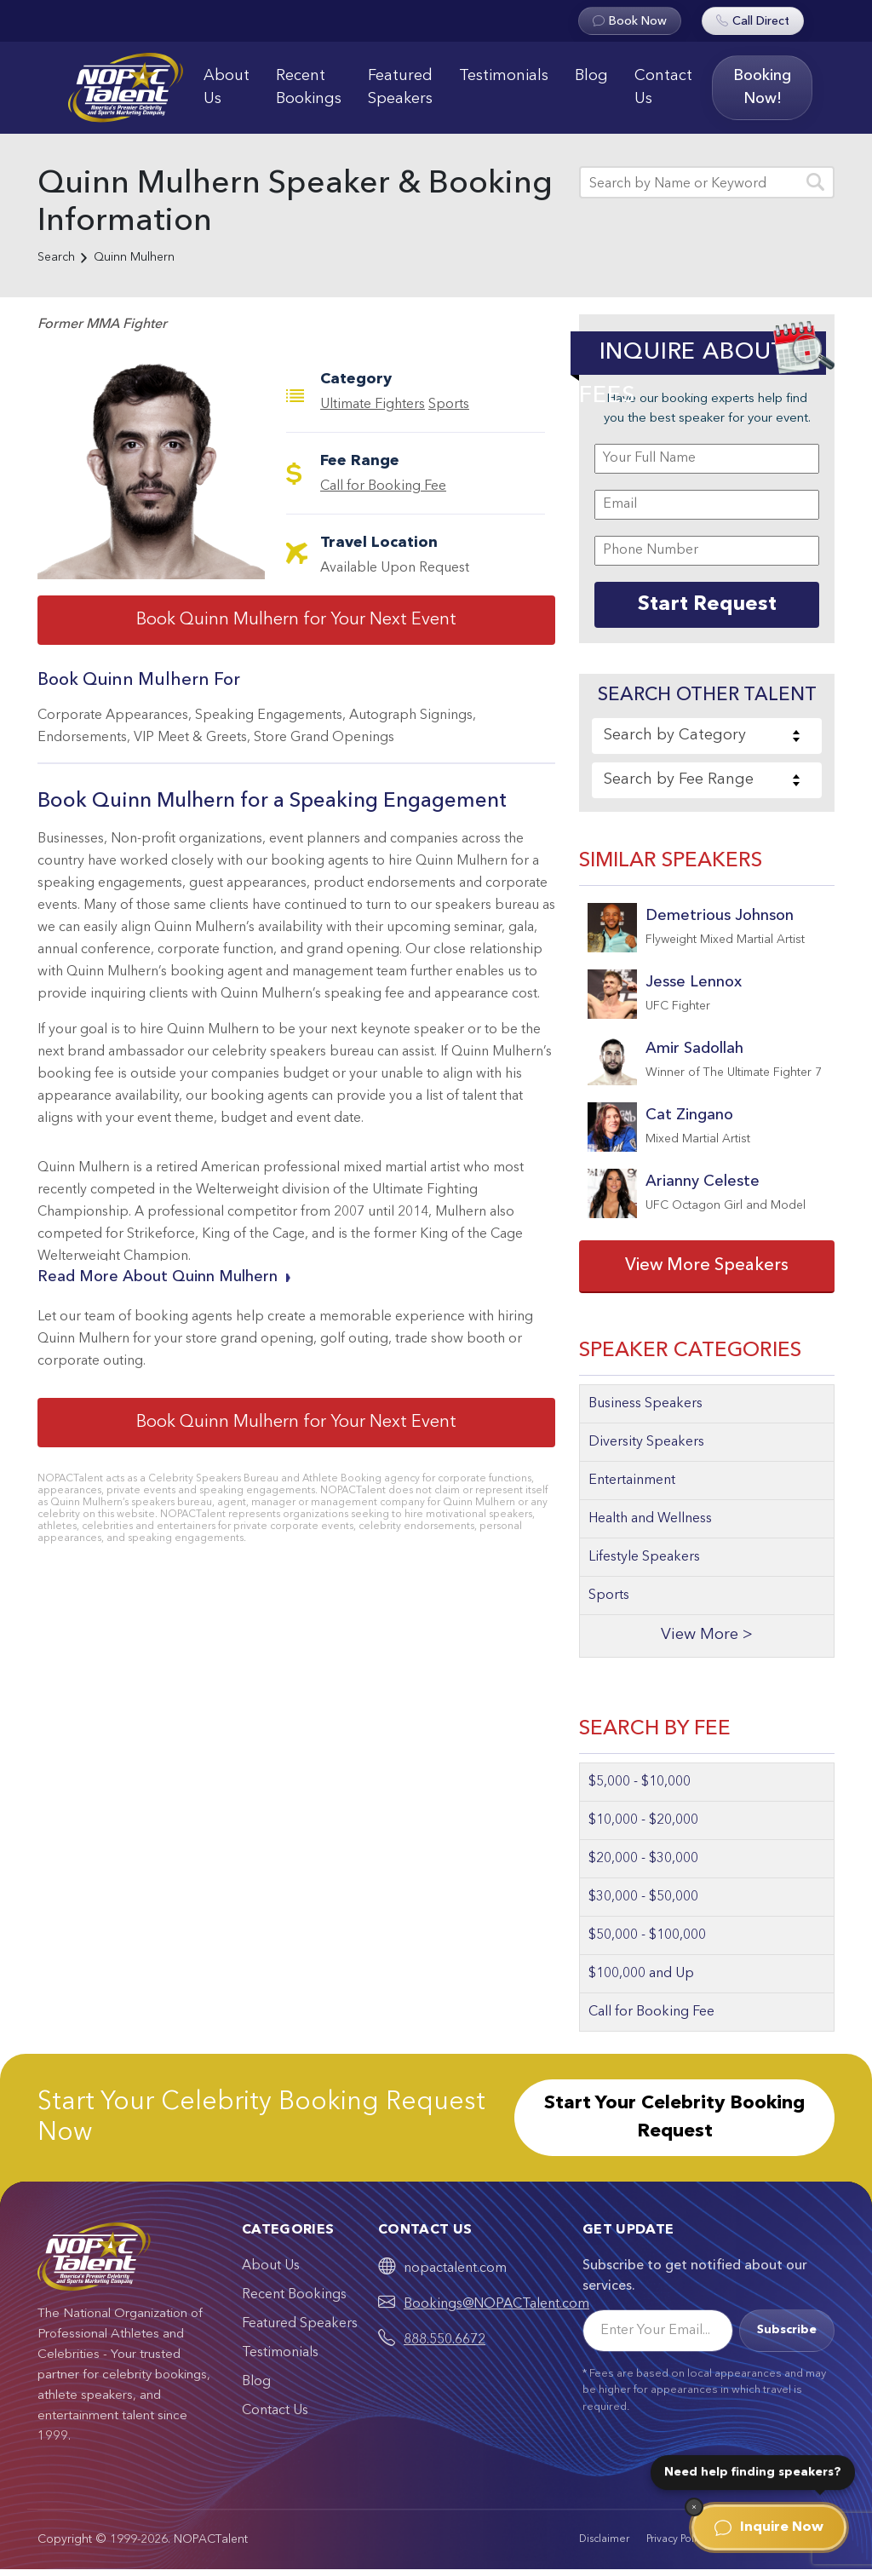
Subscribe (779, 2338)
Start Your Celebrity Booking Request (675, 2123)
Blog (591, 75)
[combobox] (707, 738)
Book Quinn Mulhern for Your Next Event (296, 622)
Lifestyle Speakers (644, 1560)
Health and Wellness (650, 1521)
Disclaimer (581, 2547)
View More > (707, 1638)
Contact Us (663, 87)
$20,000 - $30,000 (643, 1861)
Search (58, 259)
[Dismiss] (694, 2507)
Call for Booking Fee (383, 489)
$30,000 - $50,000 (643, 1899)
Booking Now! (762, 87)
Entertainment (631, 1483)
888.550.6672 (444, 2348)
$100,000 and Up (641, 1976)
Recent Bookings (308, 87)
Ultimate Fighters (372, 407)
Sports (448, 407)
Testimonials (503, 75)
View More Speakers (707, 1268)
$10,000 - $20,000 (643, 1823)
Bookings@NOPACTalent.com (496, 2312)
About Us (227, 87)
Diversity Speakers (646, 1445)
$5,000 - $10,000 (639, 1784)
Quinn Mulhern (144, 259)
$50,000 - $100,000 (647, 1938)
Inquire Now (768, 2527)
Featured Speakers (400, 87)
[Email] (650, 2338)
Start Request (707, 607)
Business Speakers (645, 1406)
